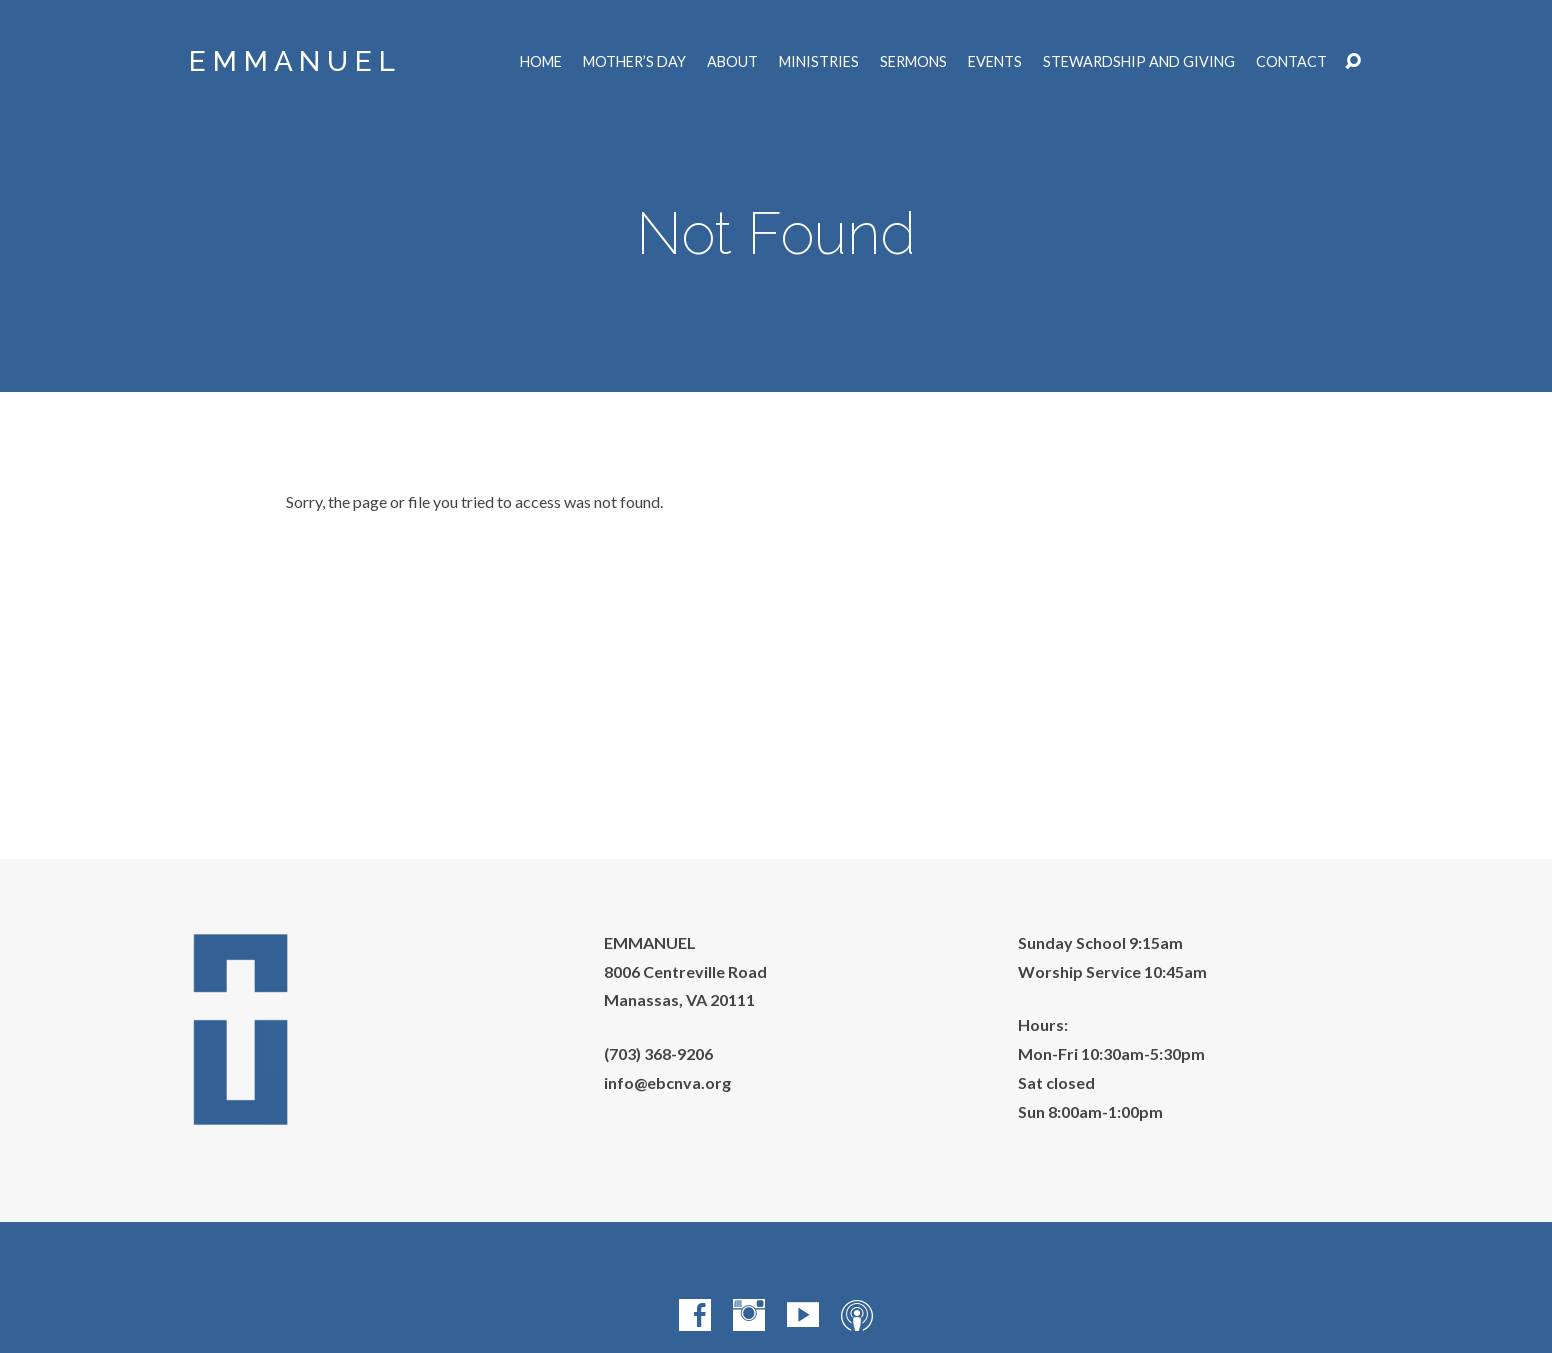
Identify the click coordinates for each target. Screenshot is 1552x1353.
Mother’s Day (634, 62)
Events (995, 62)
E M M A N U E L (292, 61)
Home (541, 62)
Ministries (819, 62)
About (732, 62)
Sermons (913, 62)
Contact (1291, 62)
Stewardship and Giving (1139, 62)
